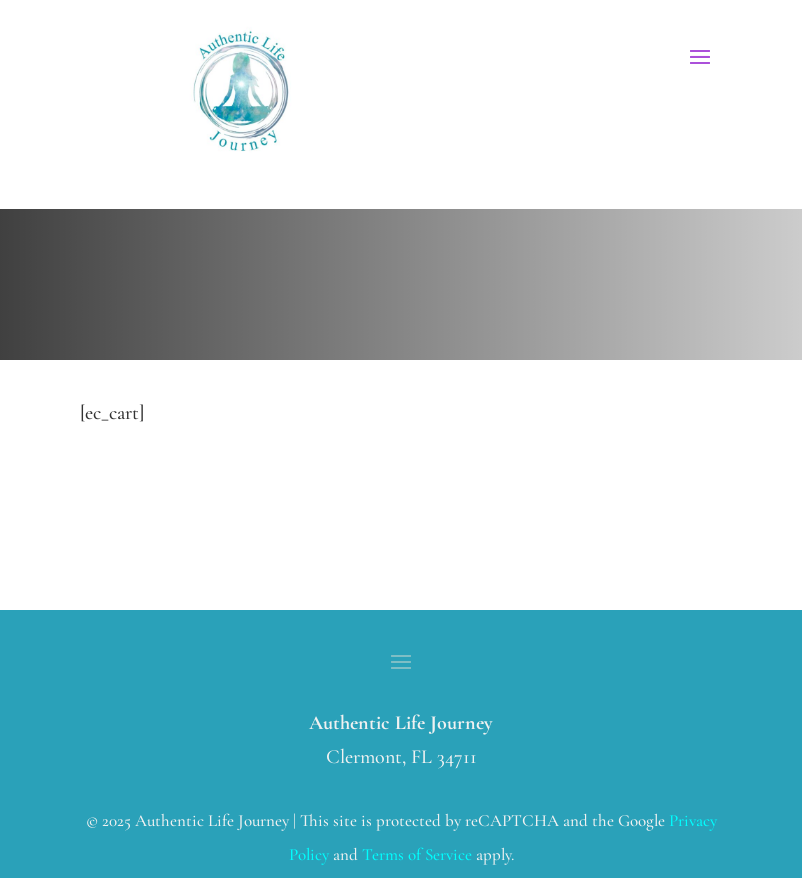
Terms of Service (417, 854)
